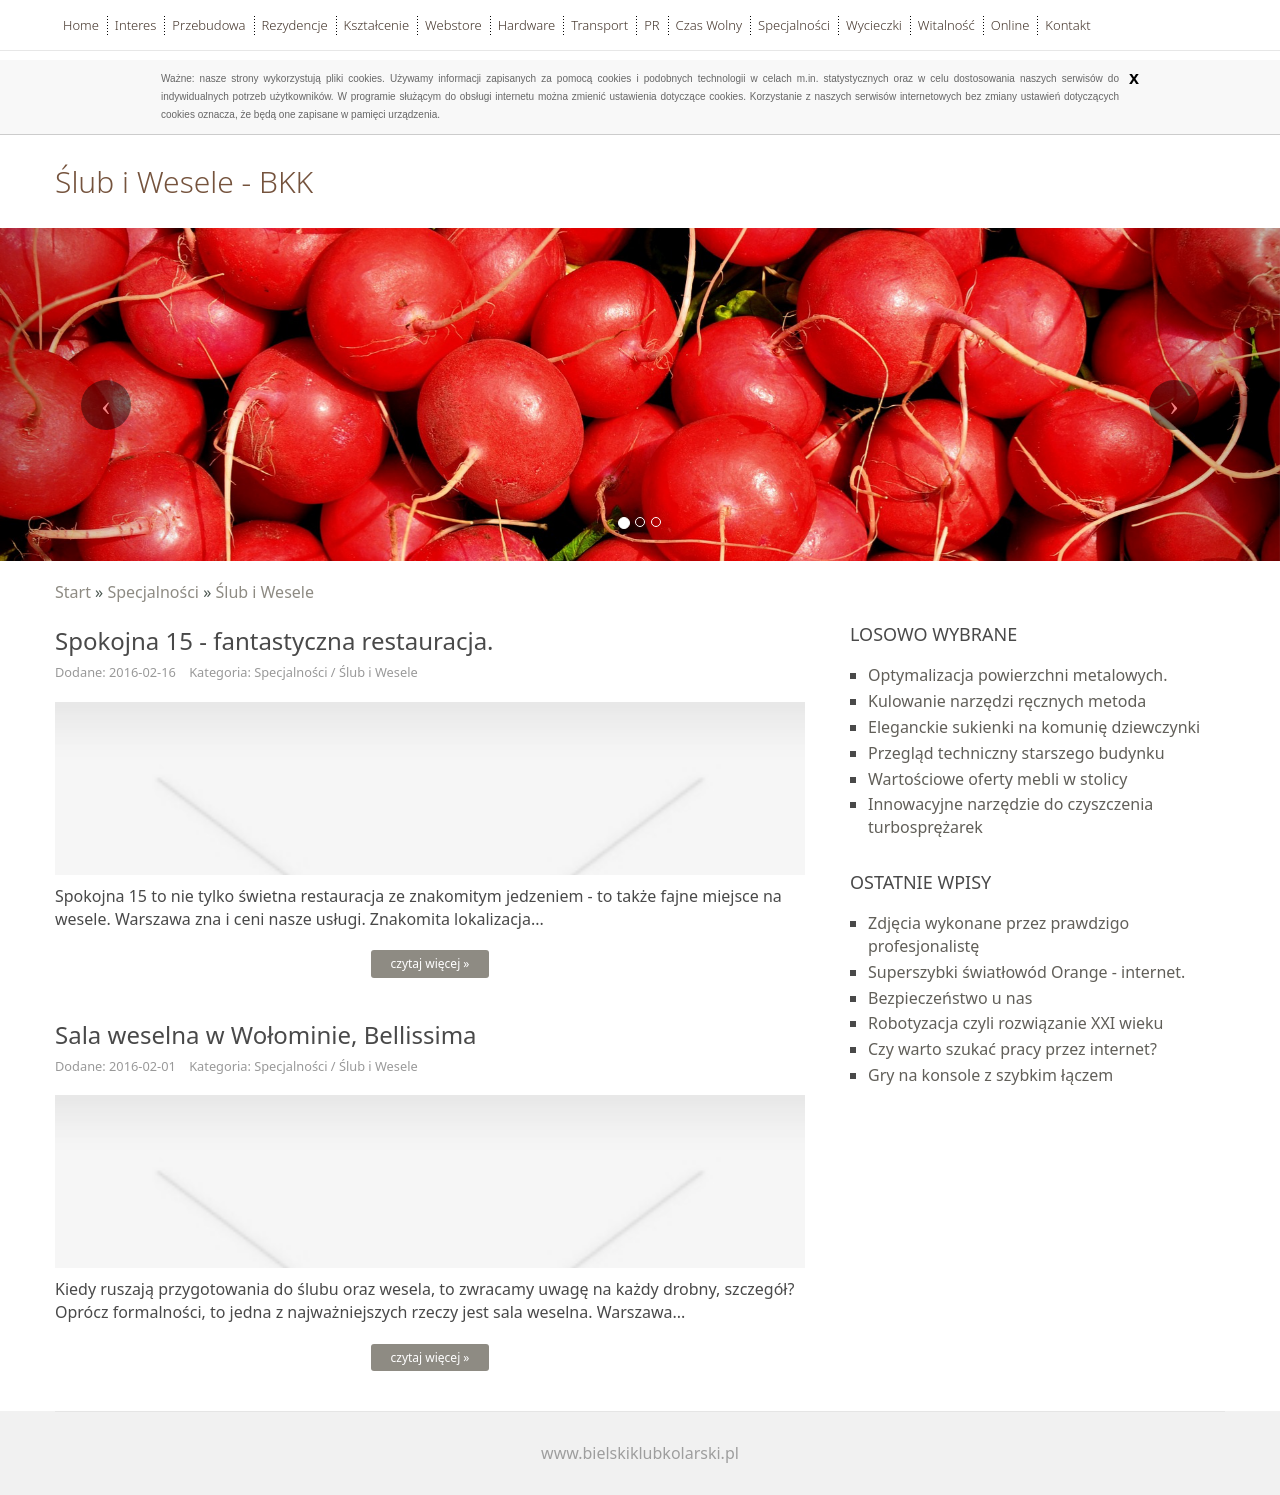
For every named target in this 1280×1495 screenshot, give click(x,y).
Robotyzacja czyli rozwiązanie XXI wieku (1016, 1023)
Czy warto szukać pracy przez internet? (1012, 1049)
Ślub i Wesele (264, 592)
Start (73, 592)
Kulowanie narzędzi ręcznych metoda (1007, 701)
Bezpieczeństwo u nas (950, 998)
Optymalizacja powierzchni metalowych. (1018, 675)
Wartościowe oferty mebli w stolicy (997, 779)
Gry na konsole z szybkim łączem (990, 1075)
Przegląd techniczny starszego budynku (1016, 753)
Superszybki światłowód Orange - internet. (1026, 972)
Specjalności (153, 592)
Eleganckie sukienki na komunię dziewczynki (1034, 727)
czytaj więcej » (430, 963)
